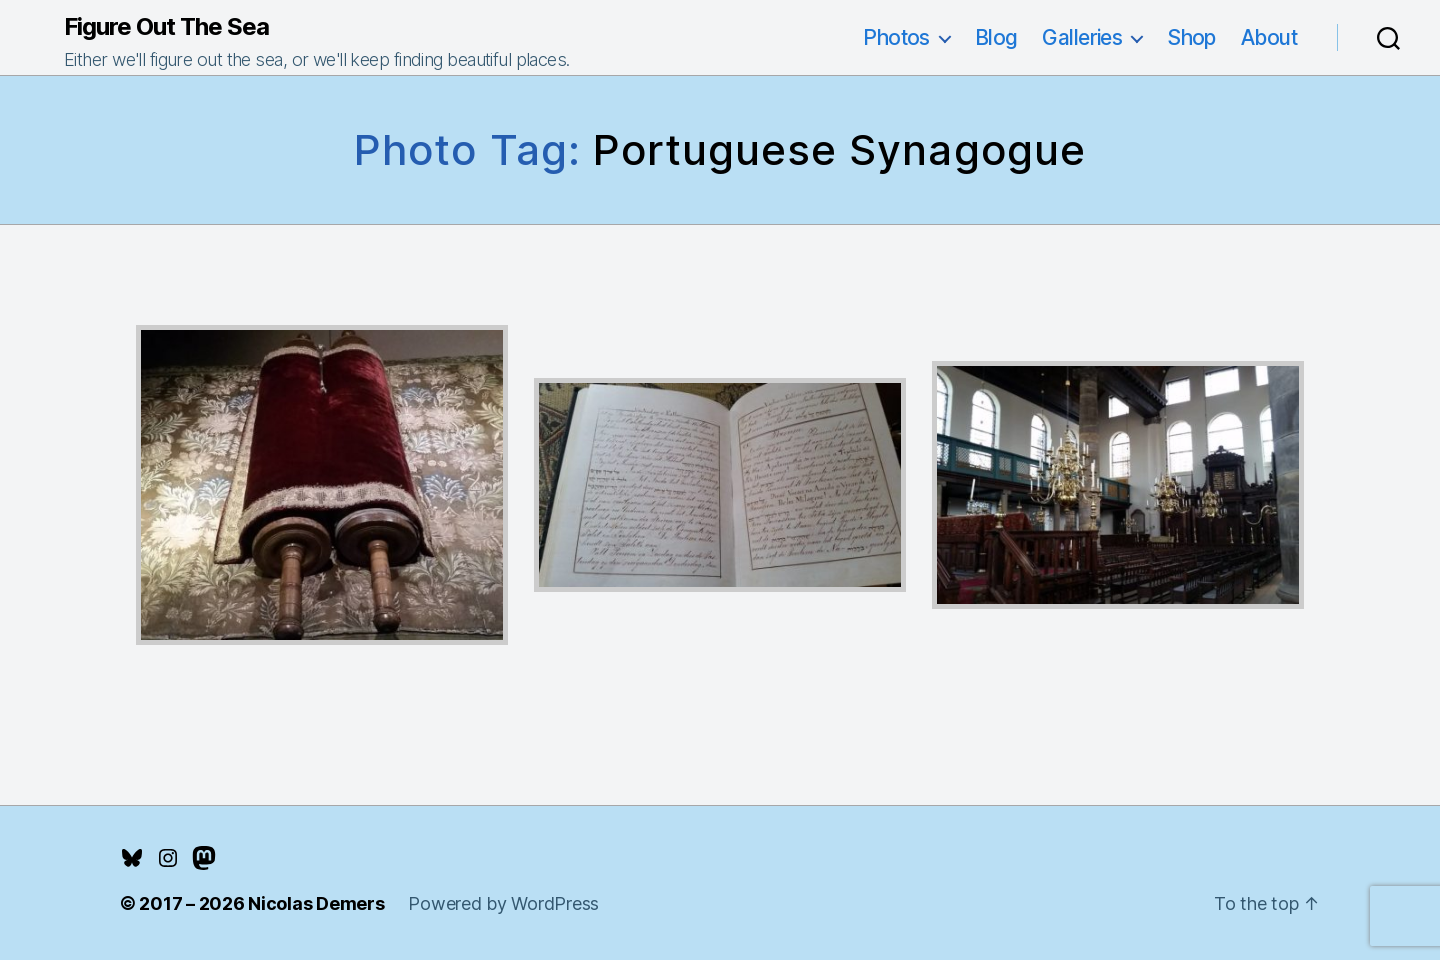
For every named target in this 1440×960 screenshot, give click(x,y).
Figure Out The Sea (166, 27)
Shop (1191, 37)
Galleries (1082, 37)
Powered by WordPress (503, 903)
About (1269, 37)
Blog (996, 37)
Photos (896, 37)
